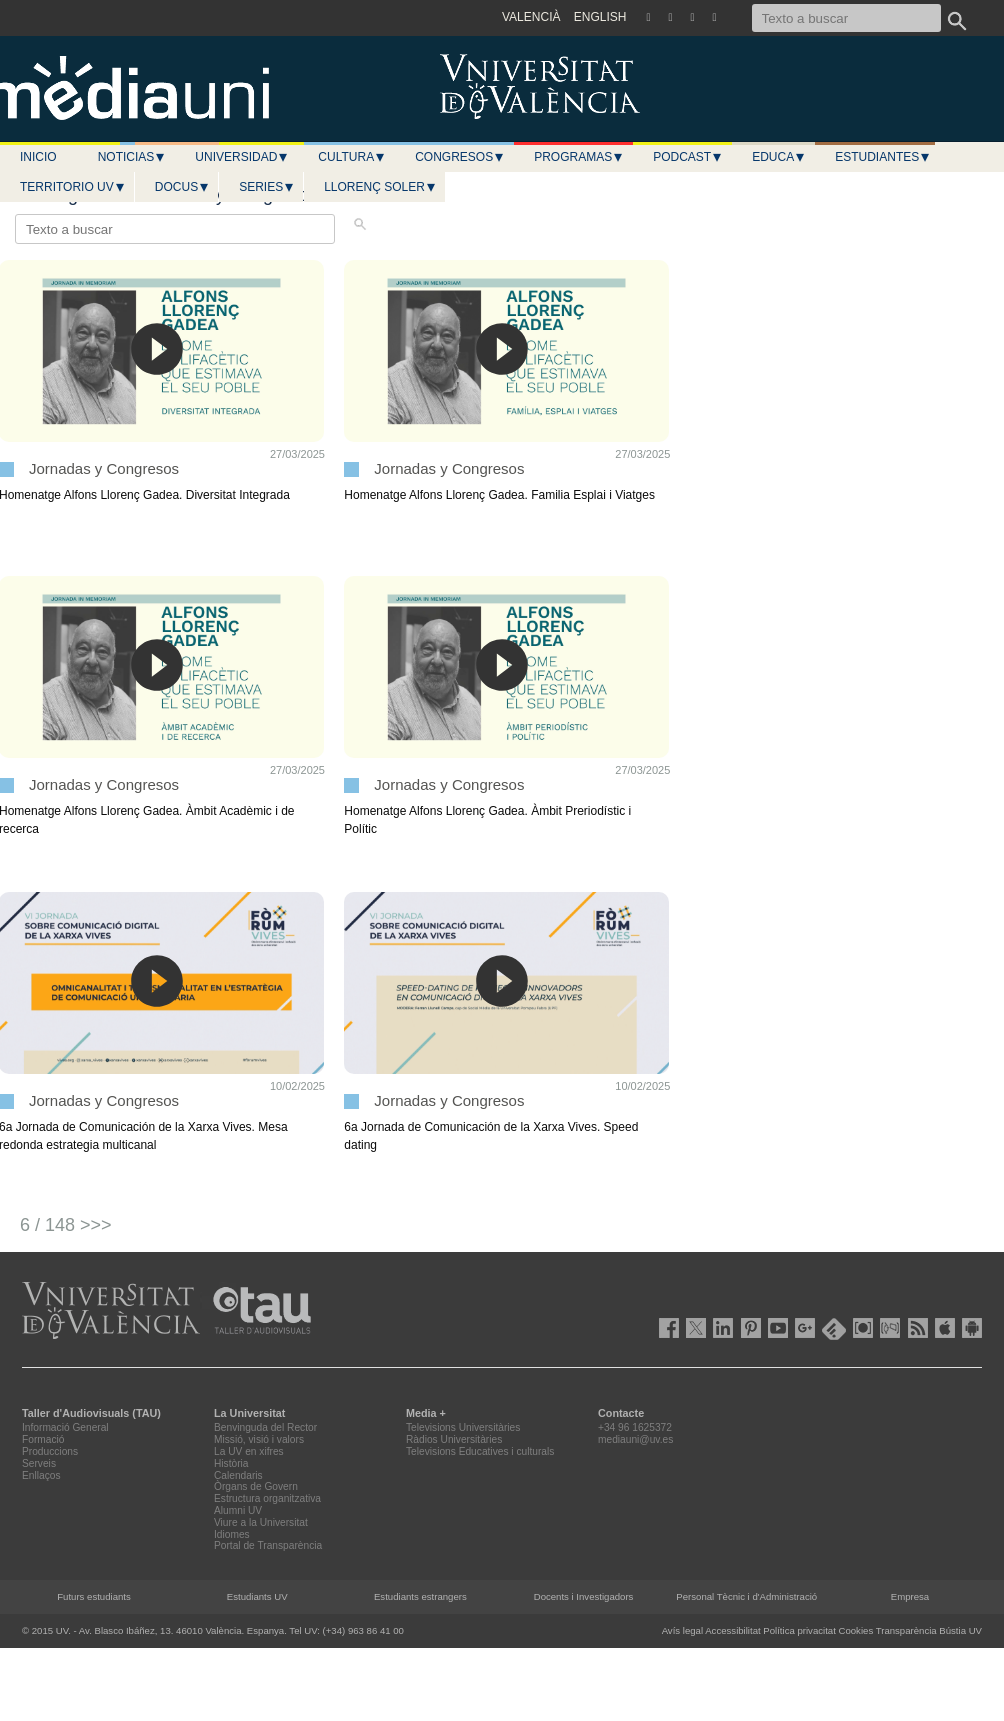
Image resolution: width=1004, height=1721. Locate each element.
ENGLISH (600, 17)
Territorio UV (73, 187)
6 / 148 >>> (66, 1225)
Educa (779, 157)
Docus (182, 187)
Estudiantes (883, 157)
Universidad (242, 157)
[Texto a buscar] (846, 18)
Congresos (460, 157)
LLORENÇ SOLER (380, 187)
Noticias (132, 157)
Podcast (688, 157)
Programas (579, 157)
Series (267, 187)
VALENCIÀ (531, 17)
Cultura (352, 157)
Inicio (38, 157)
